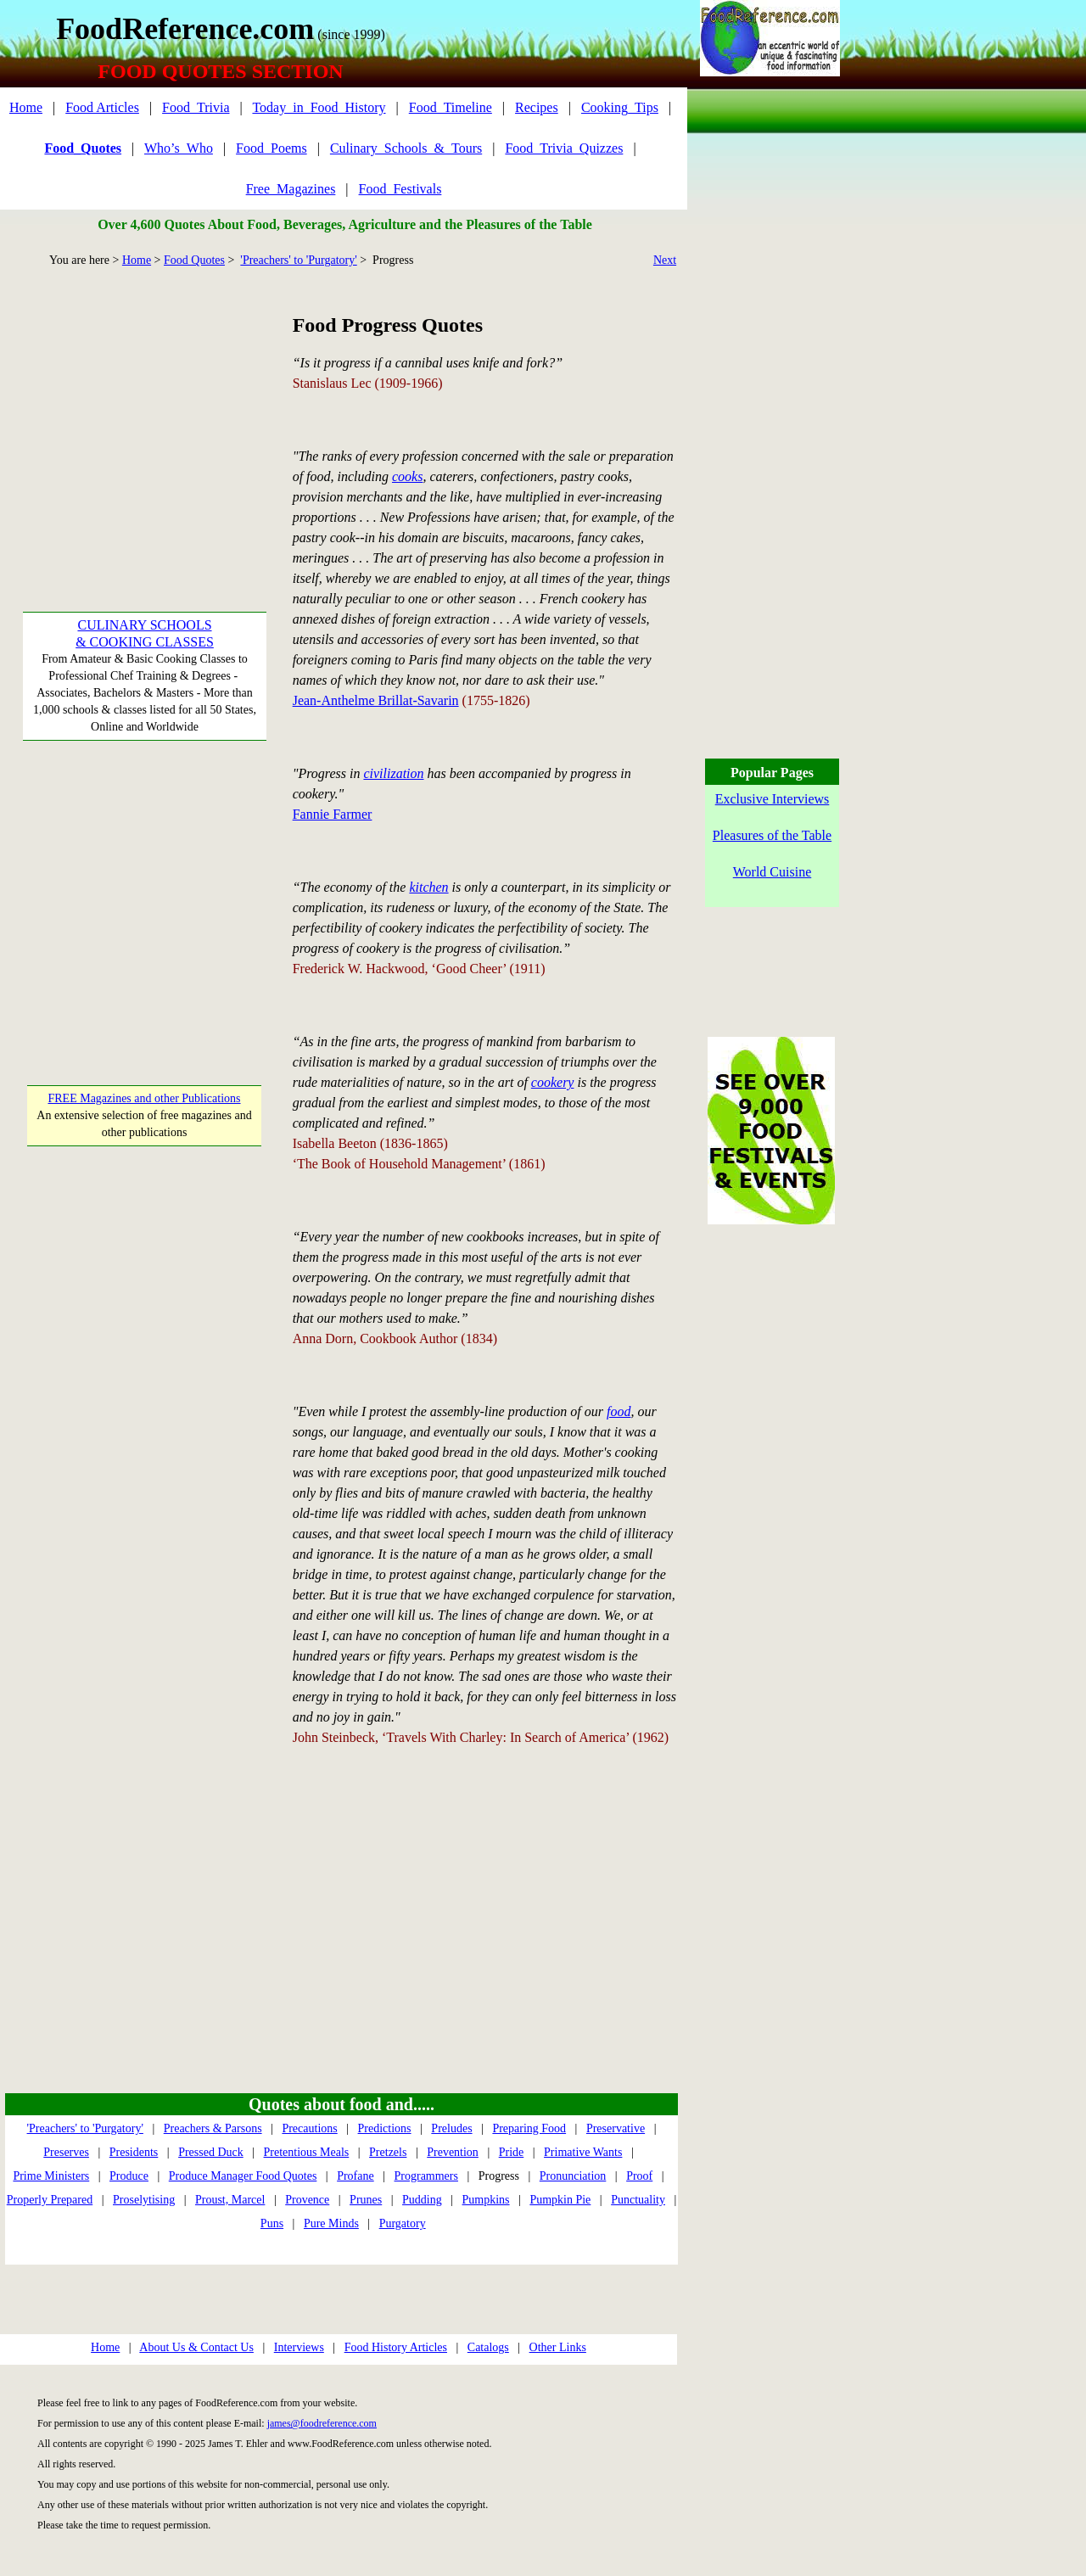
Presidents (134, 2152)
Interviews (299, 2347)
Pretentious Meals (307, 2152)
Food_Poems (271, 148)
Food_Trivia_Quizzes (564, 148)
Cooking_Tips (619, 107)
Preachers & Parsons (213, 2128)
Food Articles (102, 107)
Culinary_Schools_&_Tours (406, 148)
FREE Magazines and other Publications (144, 1098)
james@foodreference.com (322, 2423)
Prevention (453, 2152)
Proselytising (144, 2199)
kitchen (428, 887)
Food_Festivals (400, 189)
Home (25, 107)
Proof (639, 2176)
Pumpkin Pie (560, 2199)
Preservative (615, 2128)
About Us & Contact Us (196, 2347)
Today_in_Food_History (318, 107)
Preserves (66, 2152)
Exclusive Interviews (772, 799)
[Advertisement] (144, 417)
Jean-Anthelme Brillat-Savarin (376, 700)
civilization (393, 773)
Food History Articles (395, 2347)
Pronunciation (573, 2176)
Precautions (309, 2128)
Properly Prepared (49, 2199)
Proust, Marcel (230, 2199)
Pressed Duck (211, 2152)
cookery (552, 1082)
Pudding (422, 2199)
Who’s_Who (178, 148)
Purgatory (402, 2223)
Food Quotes (194, 260)
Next (664, 260)
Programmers (426, 2176)
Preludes (451, 2128)
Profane (355, 2176)
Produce (128, 2176)
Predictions (384, 2128)
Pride (511, 2152)
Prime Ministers (51, 2176)
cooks (407, 476)
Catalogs (488, 2347)
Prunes (366, 2199)
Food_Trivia (195, 107)
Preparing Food (529, 2128)
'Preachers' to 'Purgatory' (298, 260)
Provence (307, 2199)
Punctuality (638, 2199)
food (618, 1411)
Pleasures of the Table (772, 835)
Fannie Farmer (332, 814)
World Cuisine (772, 872)
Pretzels (387, 2152)
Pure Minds (331, 2223)
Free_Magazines (291, 189)
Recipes (536, 107)
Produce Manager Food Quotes (243, 2176)
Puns (271, 2223)
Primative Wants (583, 2152)
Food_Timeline (450, 107)
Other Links (557, 2347)
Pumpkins (486, 2199)
